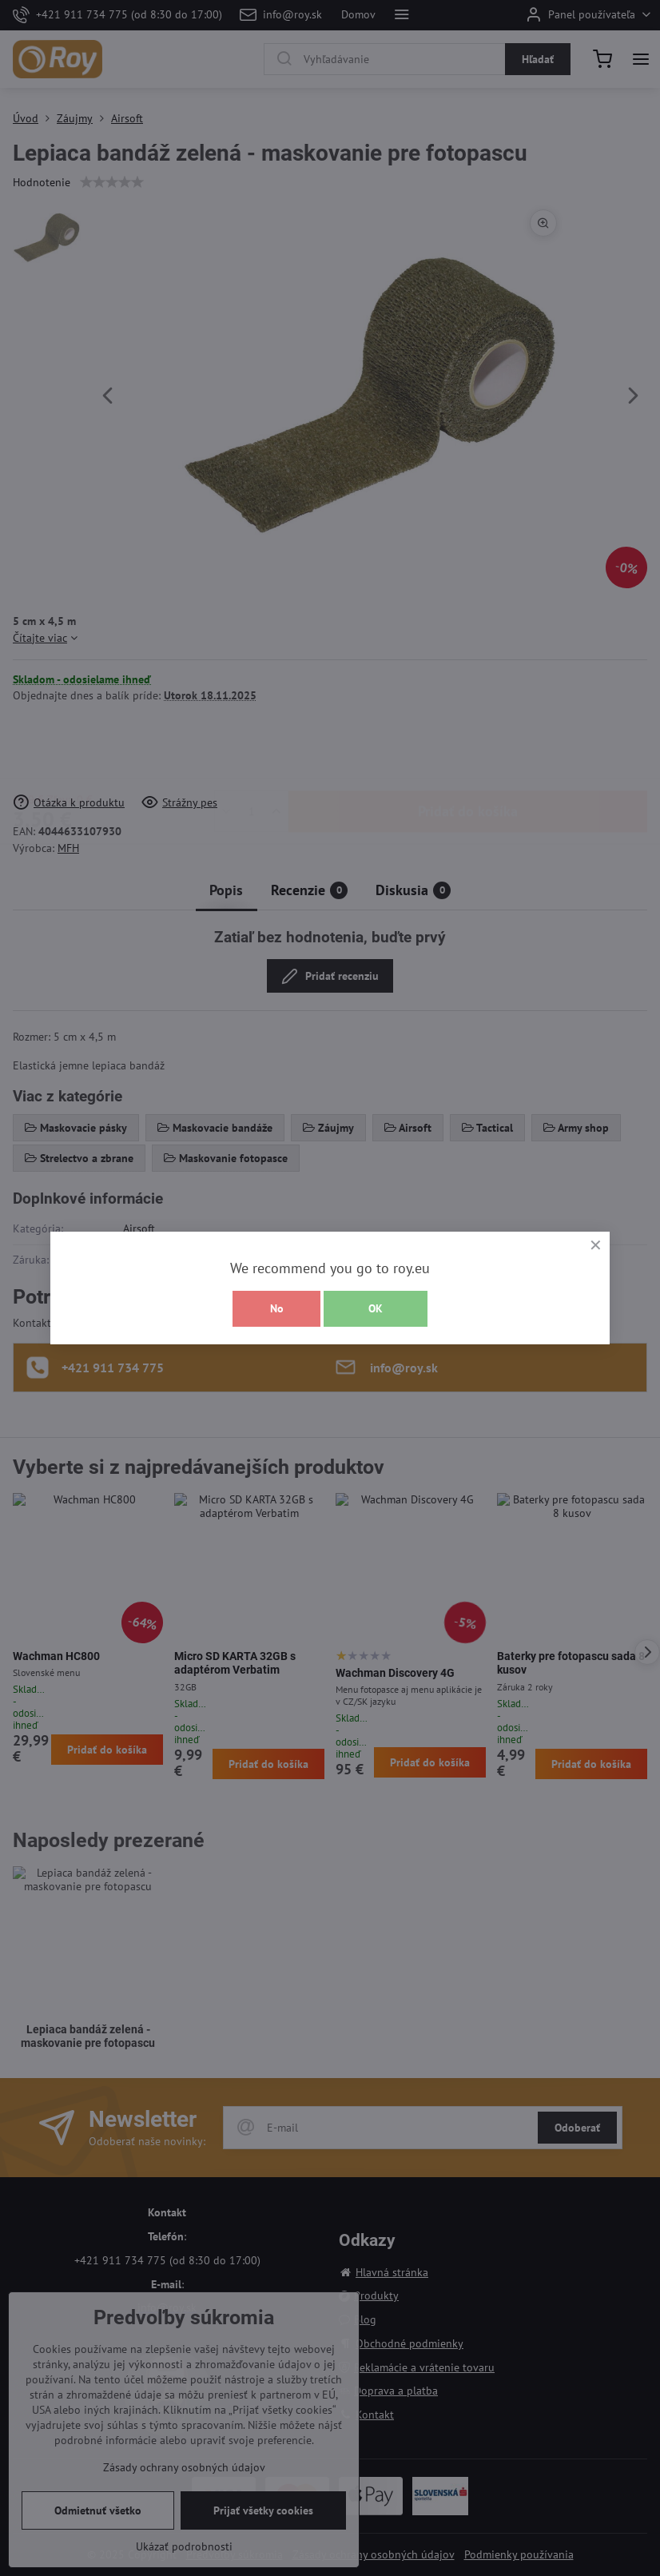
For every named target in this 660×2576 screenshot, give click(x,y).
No (277, 1308)
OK (375, 1308)
